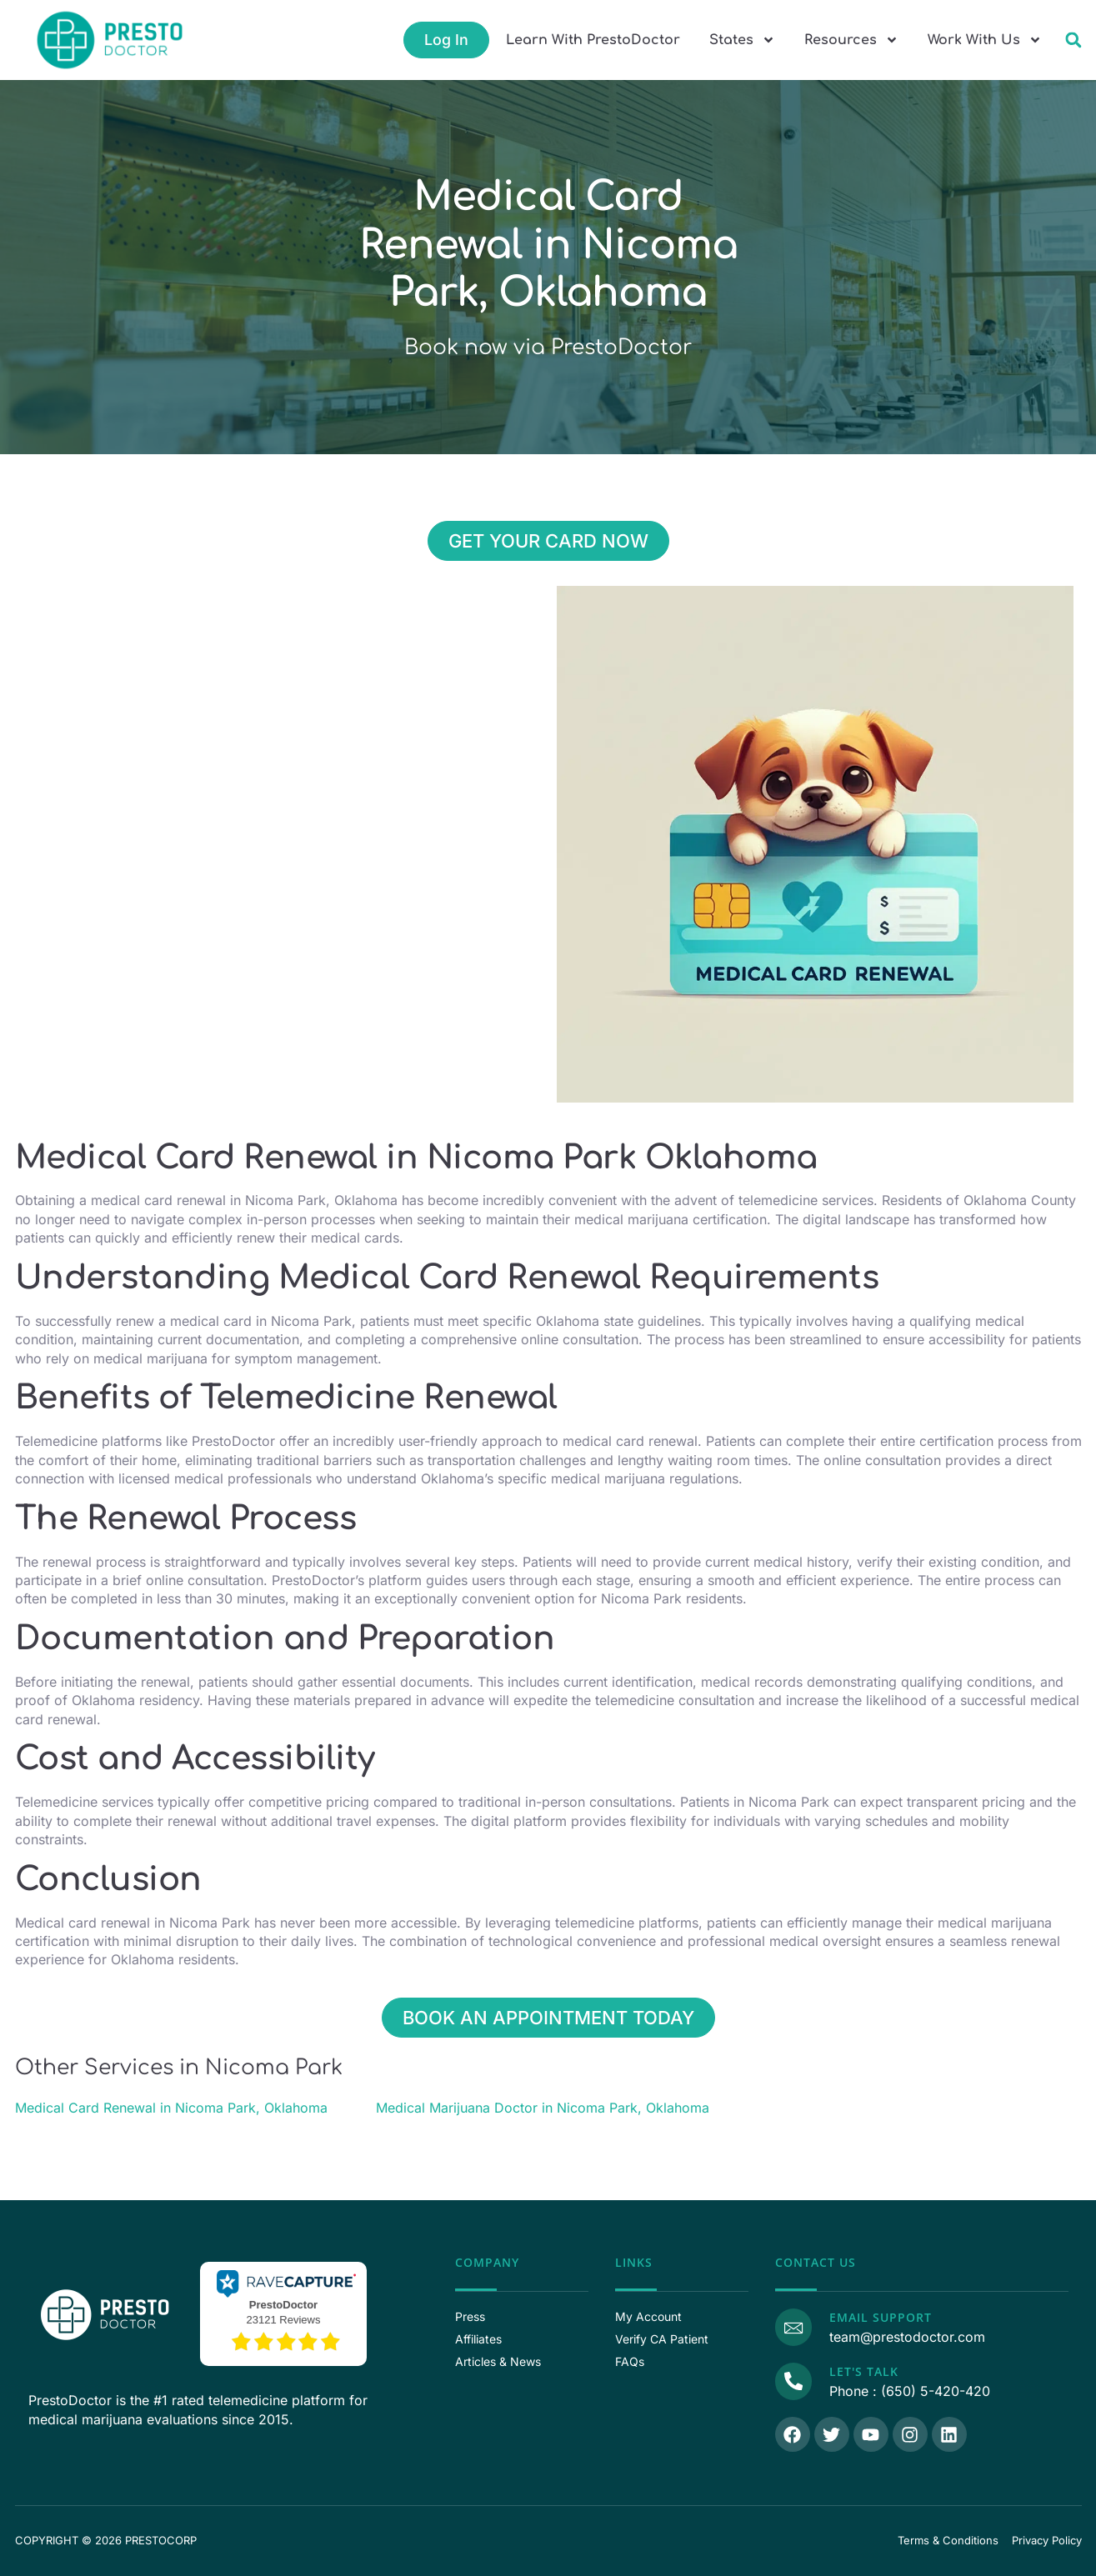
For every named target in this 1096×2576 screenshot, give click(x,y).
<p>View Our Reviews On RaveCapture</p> (283, 2311)
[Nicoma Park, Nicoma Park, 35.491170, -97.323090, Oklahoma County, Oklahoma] (281, 711)
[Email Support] (792, 2325)
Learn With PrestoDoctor (593, 40)
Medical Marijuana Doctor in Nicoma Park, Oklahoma (542, 2107)
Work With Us (985, 40)
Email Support (879, 2317)
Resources (851, 40)
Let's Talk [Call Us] (862, 2371)
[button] (1073, 40)
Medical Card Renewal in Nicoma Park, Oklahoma (171, 2107)
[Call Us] (792, 2380)
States (742, 40)
